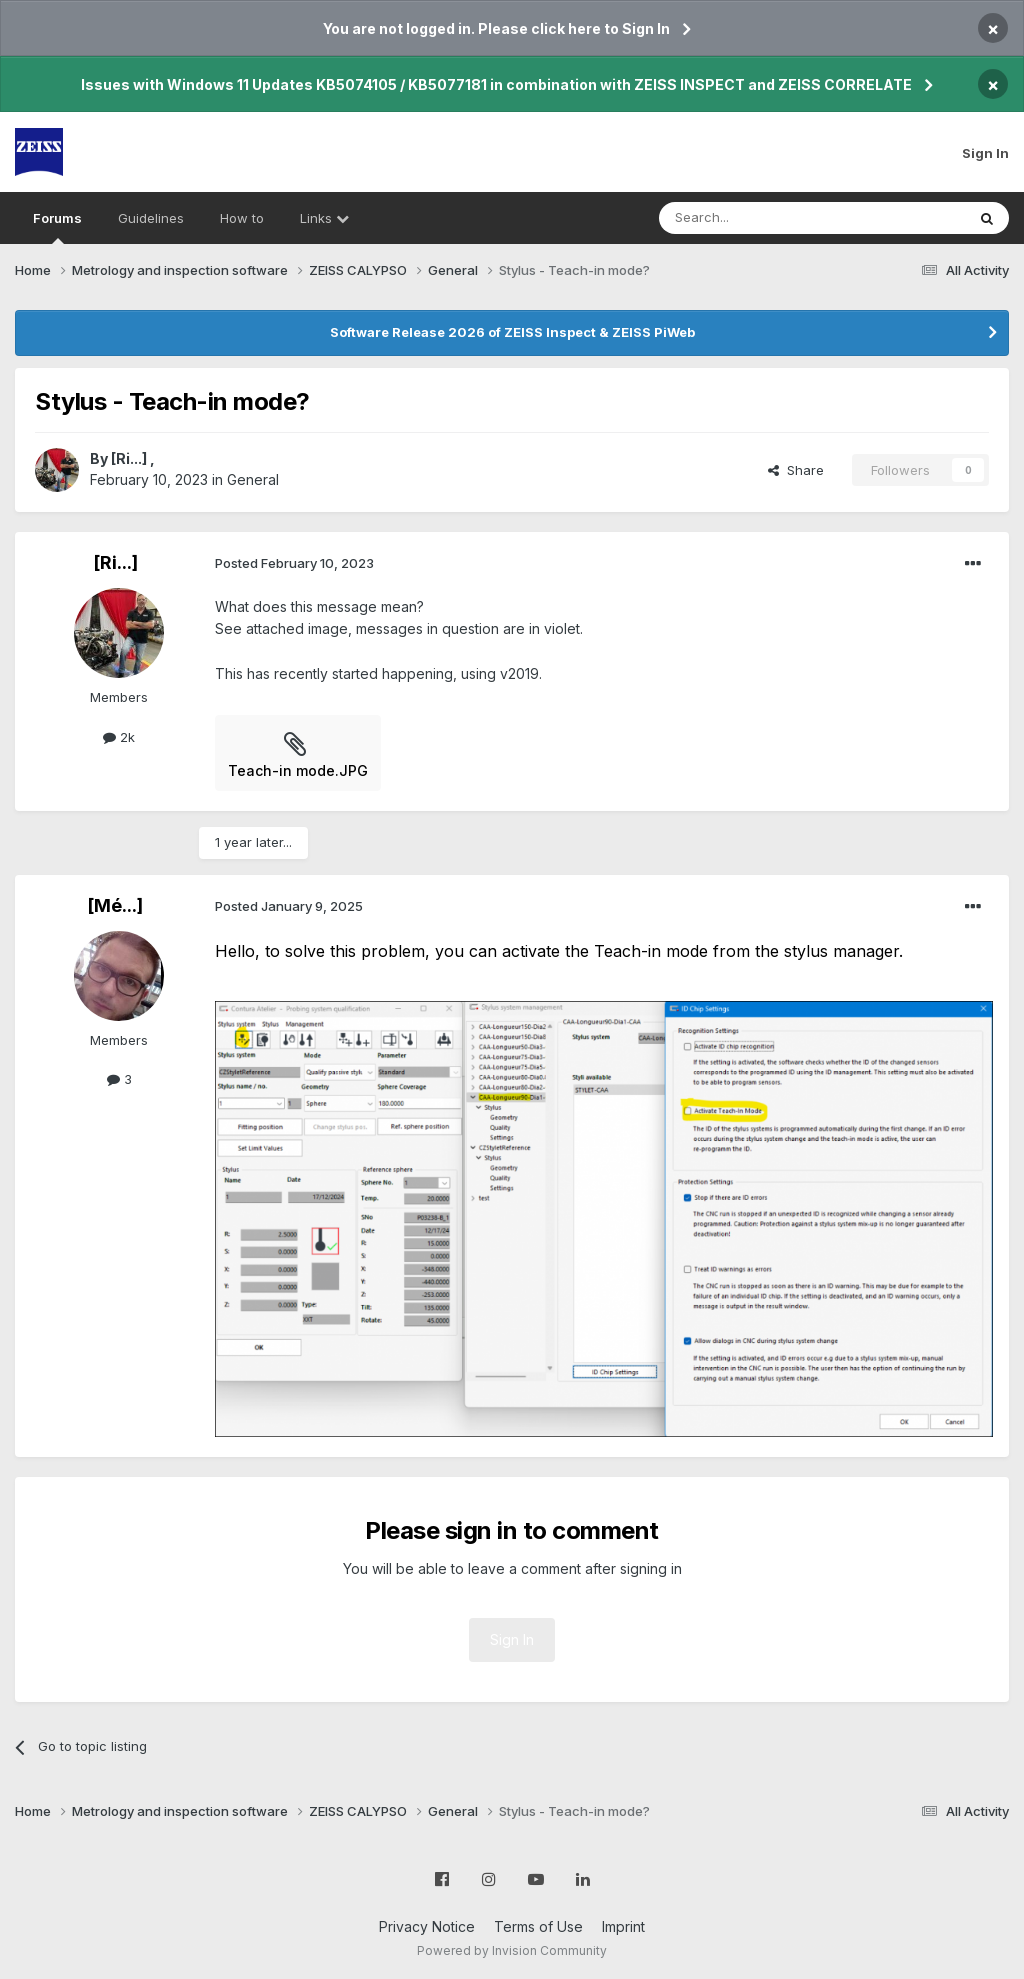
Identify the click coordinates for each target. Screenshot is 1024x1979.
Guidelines (151, 218)
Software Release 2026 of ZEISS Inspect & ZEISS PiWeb (512, 332)
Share (796, 470)
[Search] (761, 218)
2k (119, 737)
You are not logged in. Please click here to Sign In (496, 28)
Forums (57, 227)
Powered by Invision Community (512, 1950)
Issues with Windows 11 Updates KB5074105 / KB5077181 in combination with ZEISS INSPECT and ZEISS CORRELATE (496, 84)
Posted (294, 563)
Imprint (623, 1926)
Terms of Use (538, 1926)
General (253, 479)
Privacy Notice (427, 1926)
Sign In (985, 153)
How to (242, 218)
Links (324, 218)
